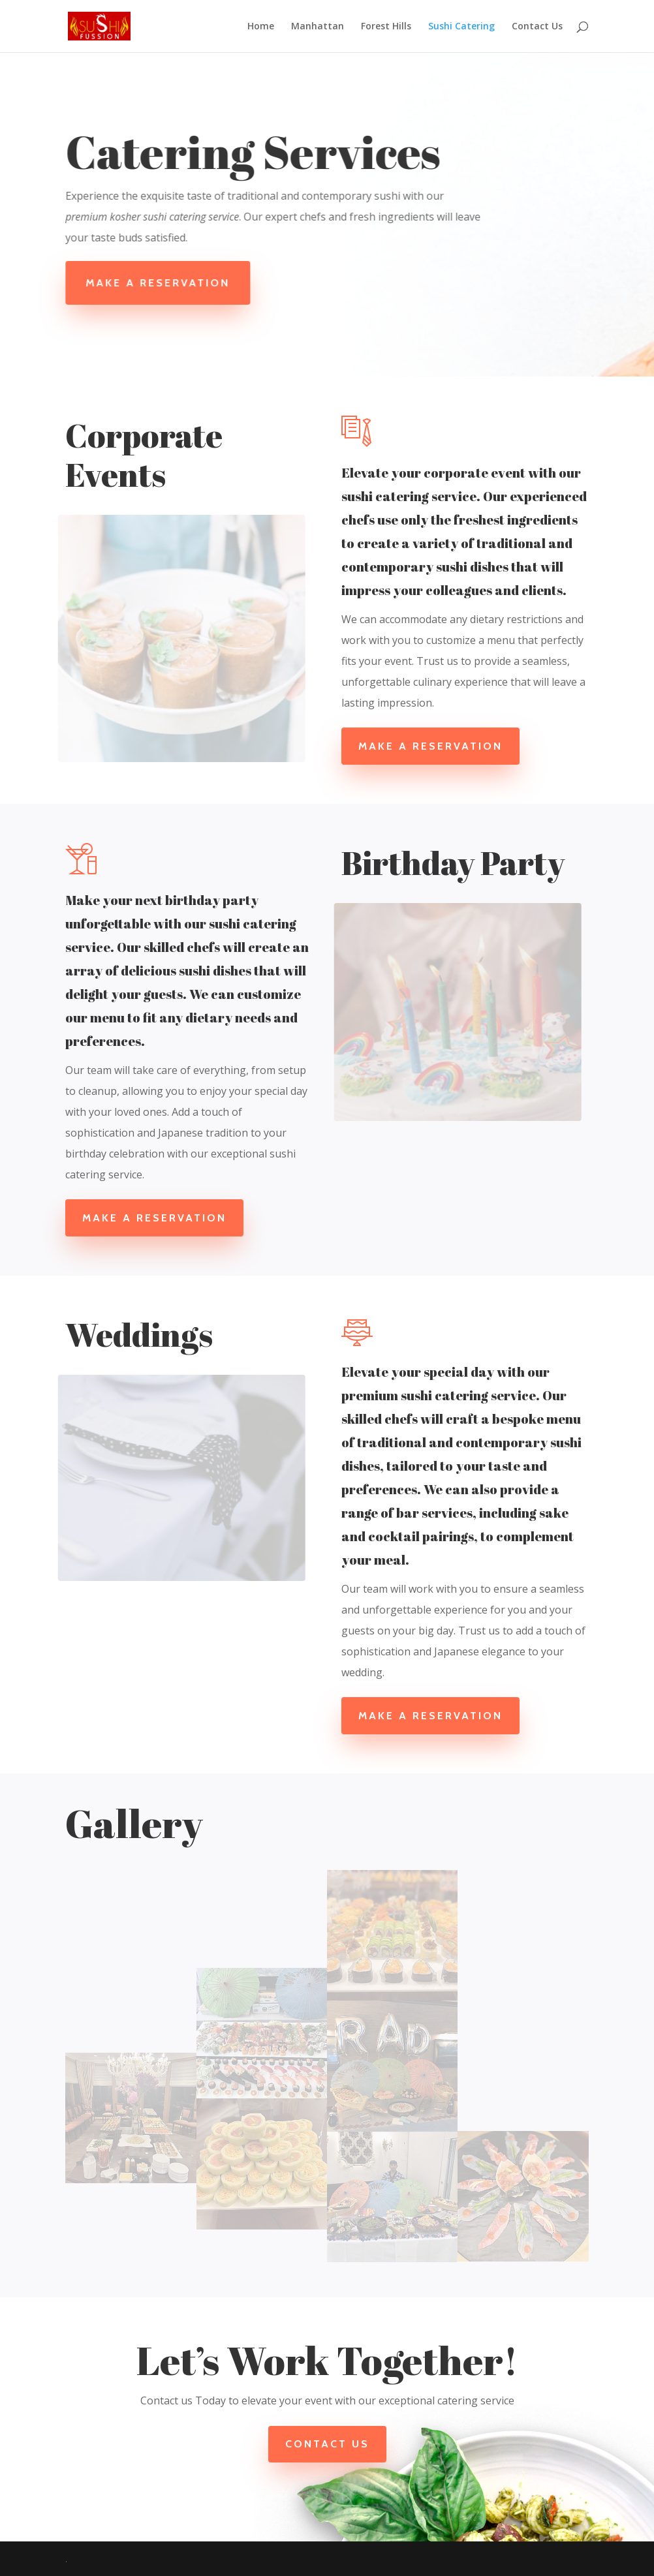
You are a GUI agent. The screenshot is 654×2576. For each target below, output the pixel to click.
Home (260, 27)
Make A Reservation (163, 283)
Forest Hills (386, 27)
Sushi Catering (461, 27)
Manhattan (317, 27)
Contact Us (537, 27)
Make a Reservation (430, 746)
